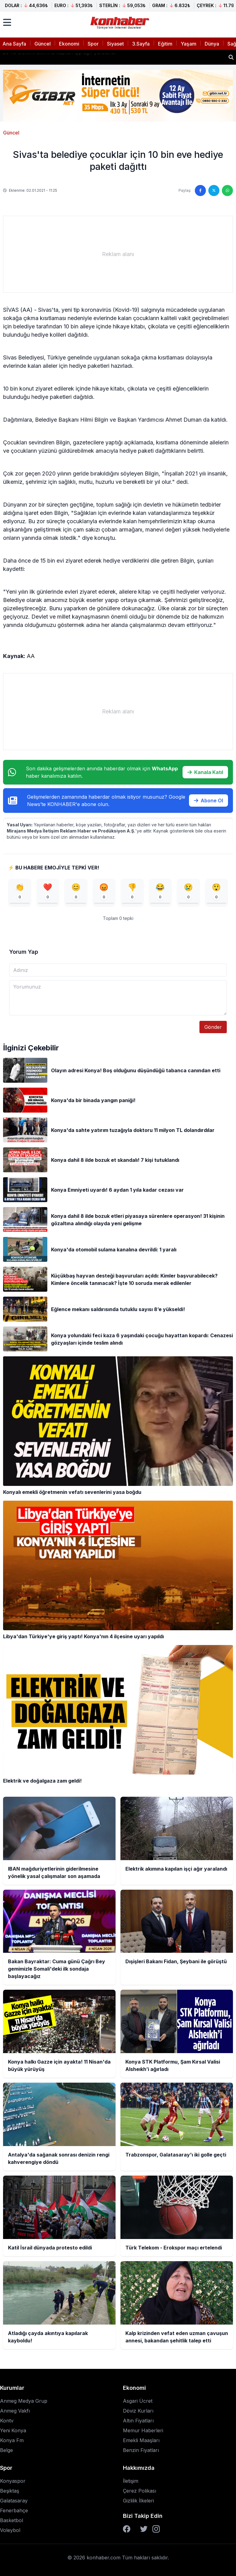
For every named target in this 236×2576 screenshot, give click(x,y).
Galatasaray (14, 2501)
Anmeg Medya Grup (23, 2401)
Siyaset (115, 44)
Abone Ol (208, 800)
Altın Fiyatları (138, 2421)
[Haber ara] (231, 57)
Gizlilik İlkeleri (138, 2501)
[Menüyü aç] (7, 22)
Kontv (7, 2421)
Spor (93, 44)
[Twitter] (144, 2529)
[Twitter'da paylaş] (213, 190)
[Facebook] (126, 2529)
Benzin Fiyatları (141, 2450)
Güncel (42, 44)
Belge (6, 2450)
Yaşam (188, 44)
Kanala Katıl (205, 772)
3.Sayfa (141, 44)
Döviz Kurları (138, 2411)
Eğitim (165, 44)
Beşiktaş (9, 2491)
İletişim (130, 2481)
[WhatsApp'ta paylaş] (227, 190)
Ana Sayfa (14, 44)
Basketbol (11, 2520)
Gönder (213, 1027)
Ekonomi (69, 44)
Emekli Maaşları (141, 2440)
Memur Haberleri (143, 2430)
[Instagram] (156, 2529)
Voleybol (10, 2530)
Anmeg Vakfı (15, 2411)
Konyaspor (13, 2481)
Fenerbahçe (14, 2510)
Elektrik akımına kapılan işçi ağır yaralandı (59, 57)
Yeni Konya (13, 2430)
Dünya (212, 44)
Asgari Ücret (137, 2401)
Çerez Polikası (139, 2491)
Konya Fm (12, 2440)
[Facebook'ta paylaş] (200, 190)
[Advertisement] (118, 254)
